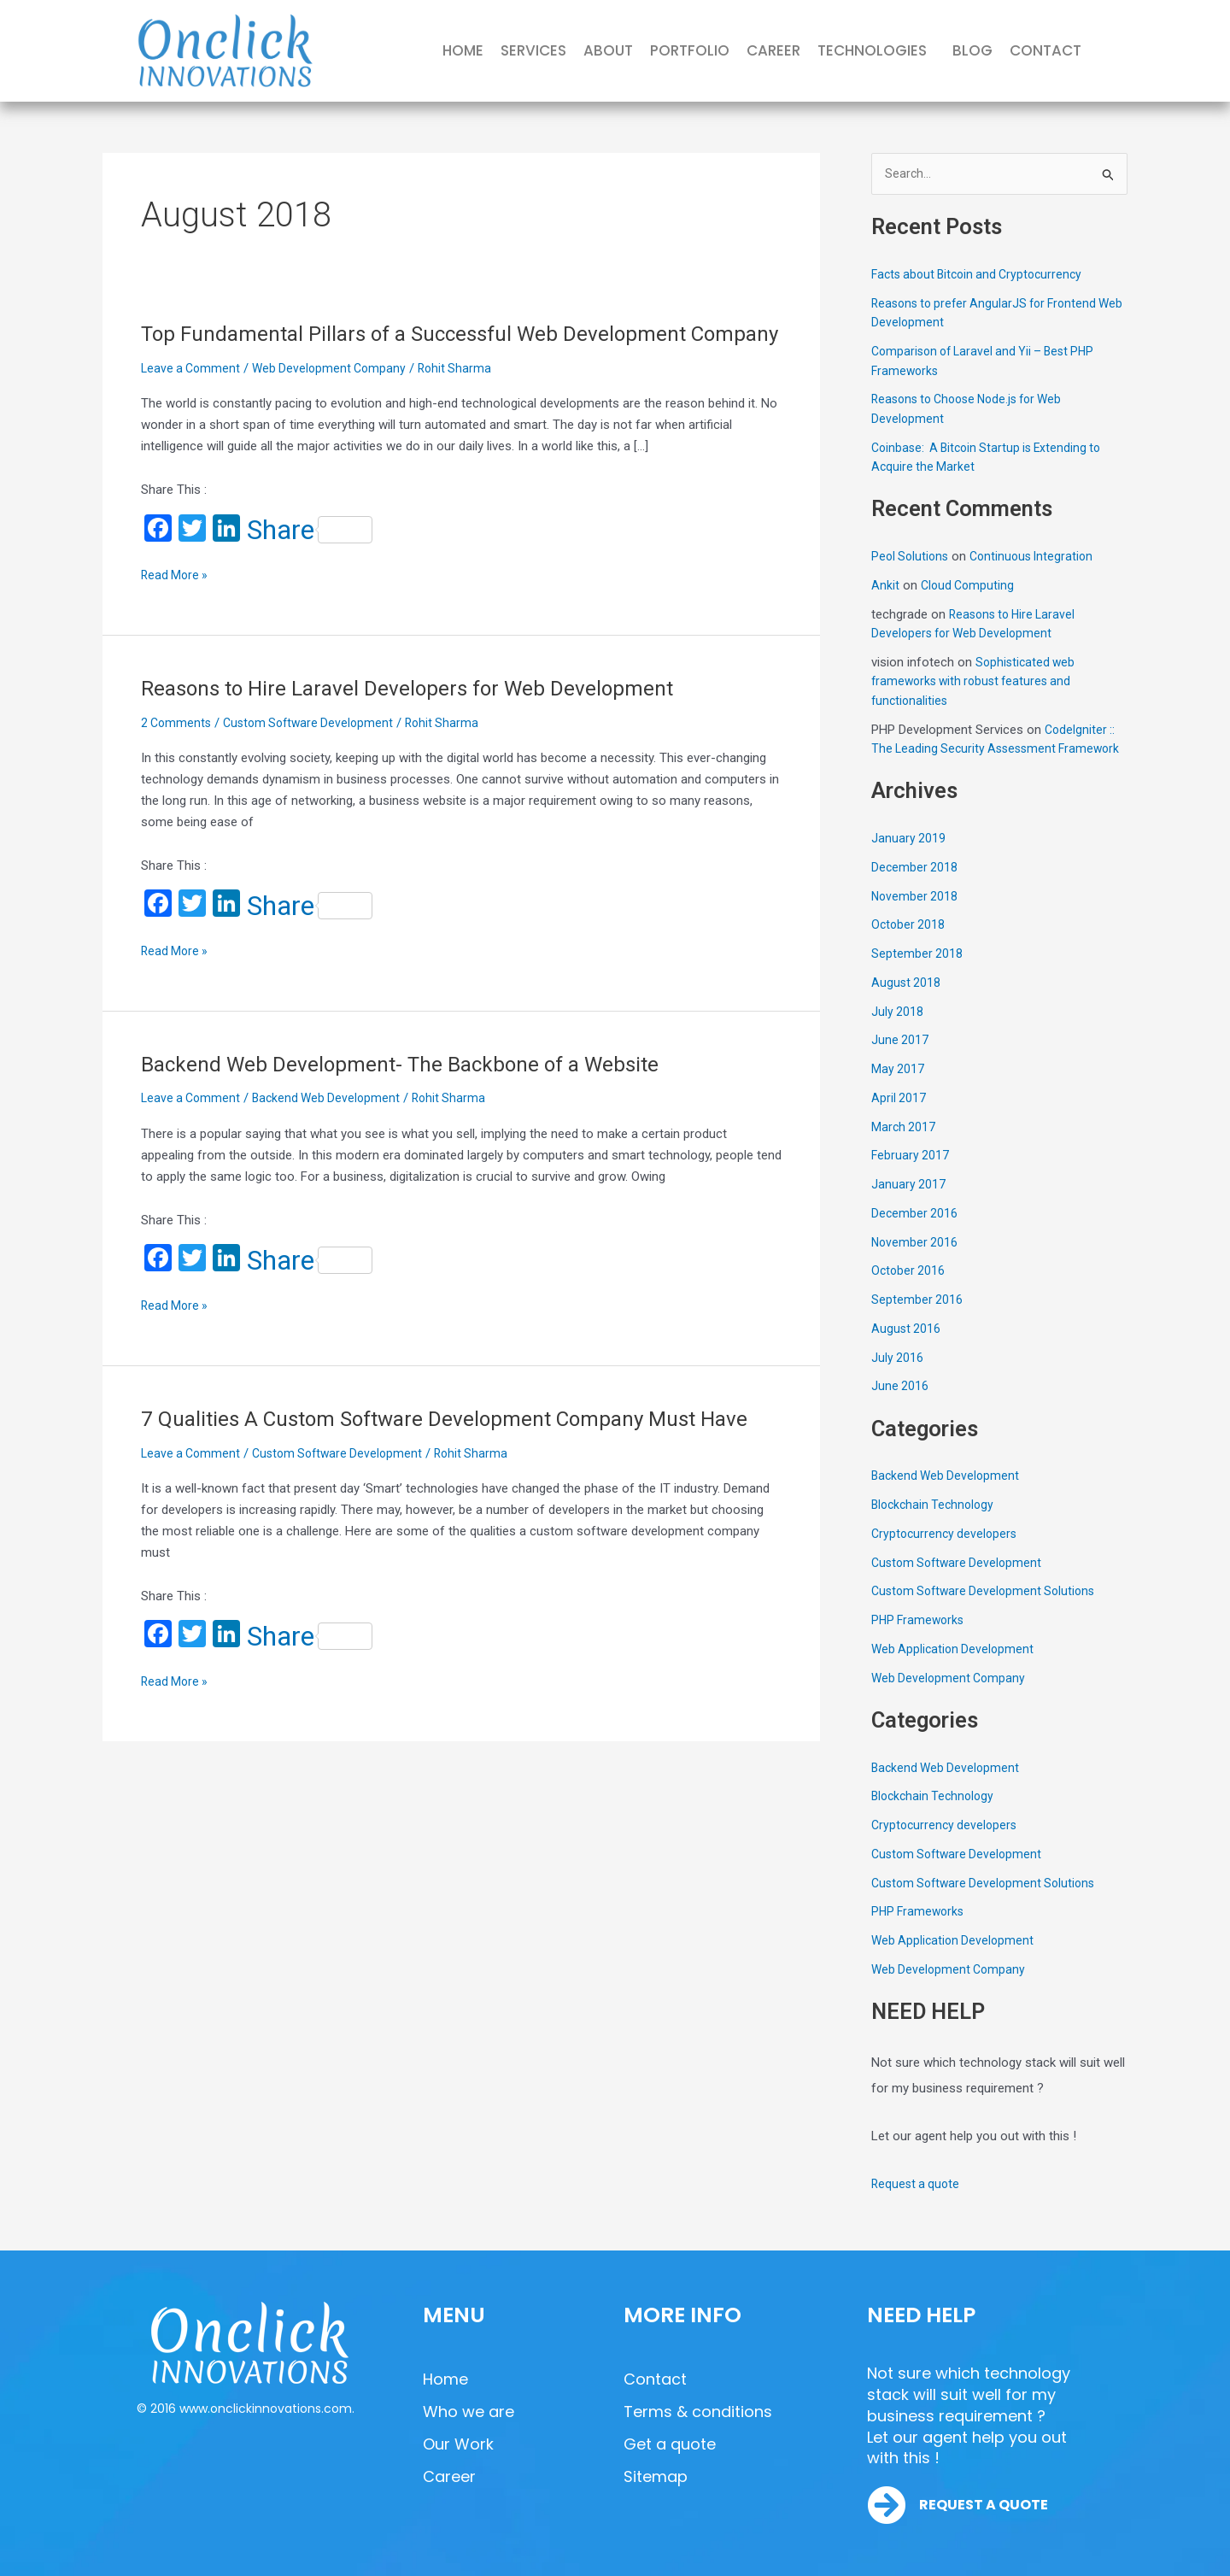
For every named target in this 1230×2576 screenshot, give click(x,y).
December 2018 (915, 888)
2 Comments (177, 752)
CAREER (773, 50)
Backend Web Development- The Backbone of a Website (414, 1093)
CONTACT (1045, 50)
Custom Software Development (315, 752)
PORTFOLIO (689, 50)
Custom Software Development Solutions (988, 1612)
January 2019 (908, 859)
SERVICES (533, 50)
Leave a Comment (192, 397)
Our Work (458, 2444)
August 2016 (906, 1350)
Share (309, 558)
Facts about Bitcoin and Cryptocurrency (982, 276)
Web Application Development (955, 1670)
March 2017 (904, 1147)
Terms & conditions (698, 2411)
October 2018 (909, 946)
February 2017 (911, 1176)
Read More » (176, 603)
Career (449, 2476)
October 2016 (909, 1292)
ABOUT (608, 50)
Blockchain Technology (935, 1526)
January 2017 (908, 1205)
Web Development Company (335, 397)
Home (445, 2379)
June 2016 (900, 1407)
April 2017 (899, 1119)
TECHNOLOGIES (872, 50)
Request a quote (917, 2205)
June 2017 (900, 1061)
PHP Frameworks (920, 1641)
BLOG (972, 50)
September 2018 (917, 975)
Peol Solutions (911, 558)
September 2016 (917, 1321)
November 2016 (915, 1262)
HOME (462, 50)
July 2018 (897, 1032)
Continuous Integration (1038, 558)
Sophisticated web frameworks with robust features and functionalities (976, 683)
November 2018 (915, 916)
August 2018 (906, 1004)
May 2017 (898, 1090)
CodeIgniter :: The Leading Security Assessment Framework (994, 750)
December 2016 (915, 1234)
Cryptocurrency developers (946, 1555)
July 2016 (897, 1378)
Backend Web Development (332, 1127)
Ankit (885, 587)
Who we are (468, 2411)
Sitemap (656, 2476)
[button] (876, 51)
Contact (655, 2379)
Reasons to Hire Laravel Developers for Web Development (421, 717)
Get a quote (670, 2444)
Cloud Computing (969, 587)
